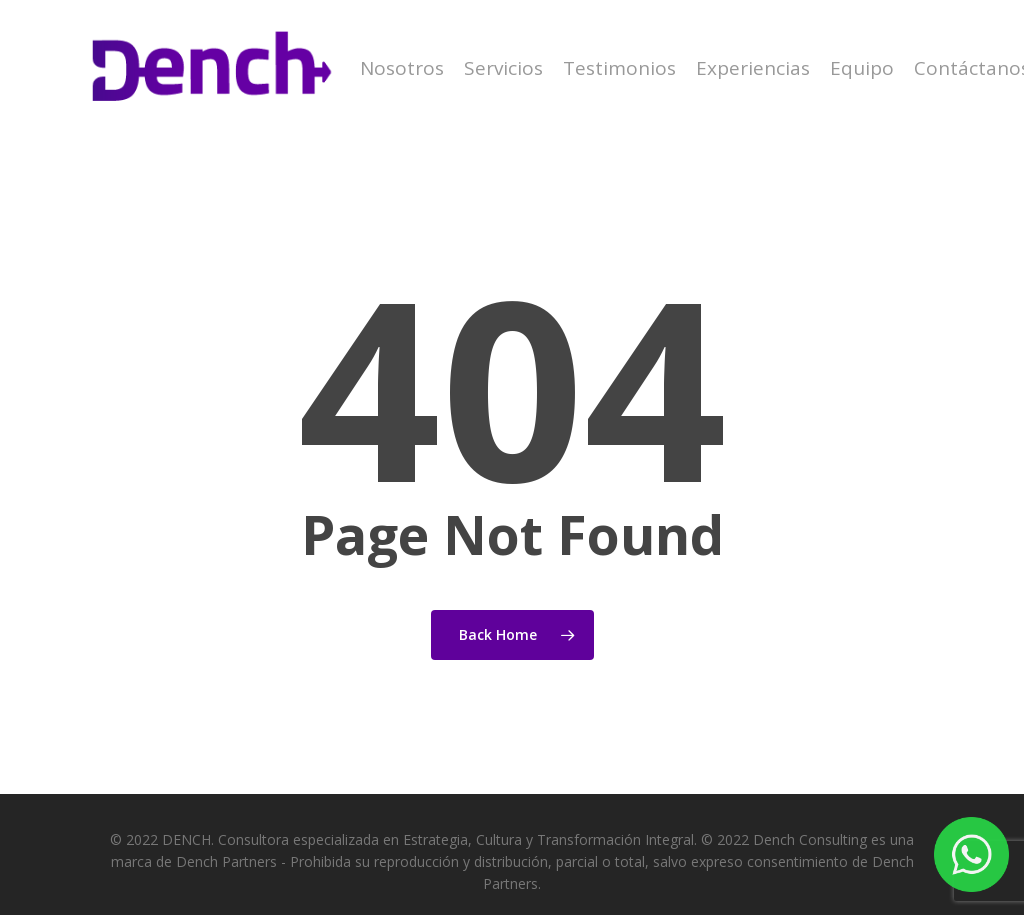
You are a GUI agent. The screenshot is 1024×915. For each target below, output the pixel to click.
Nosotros (402, 68)
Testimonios (619, 68)
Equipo (862, 68)
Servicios (503, 68)
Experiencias (753, 68)
